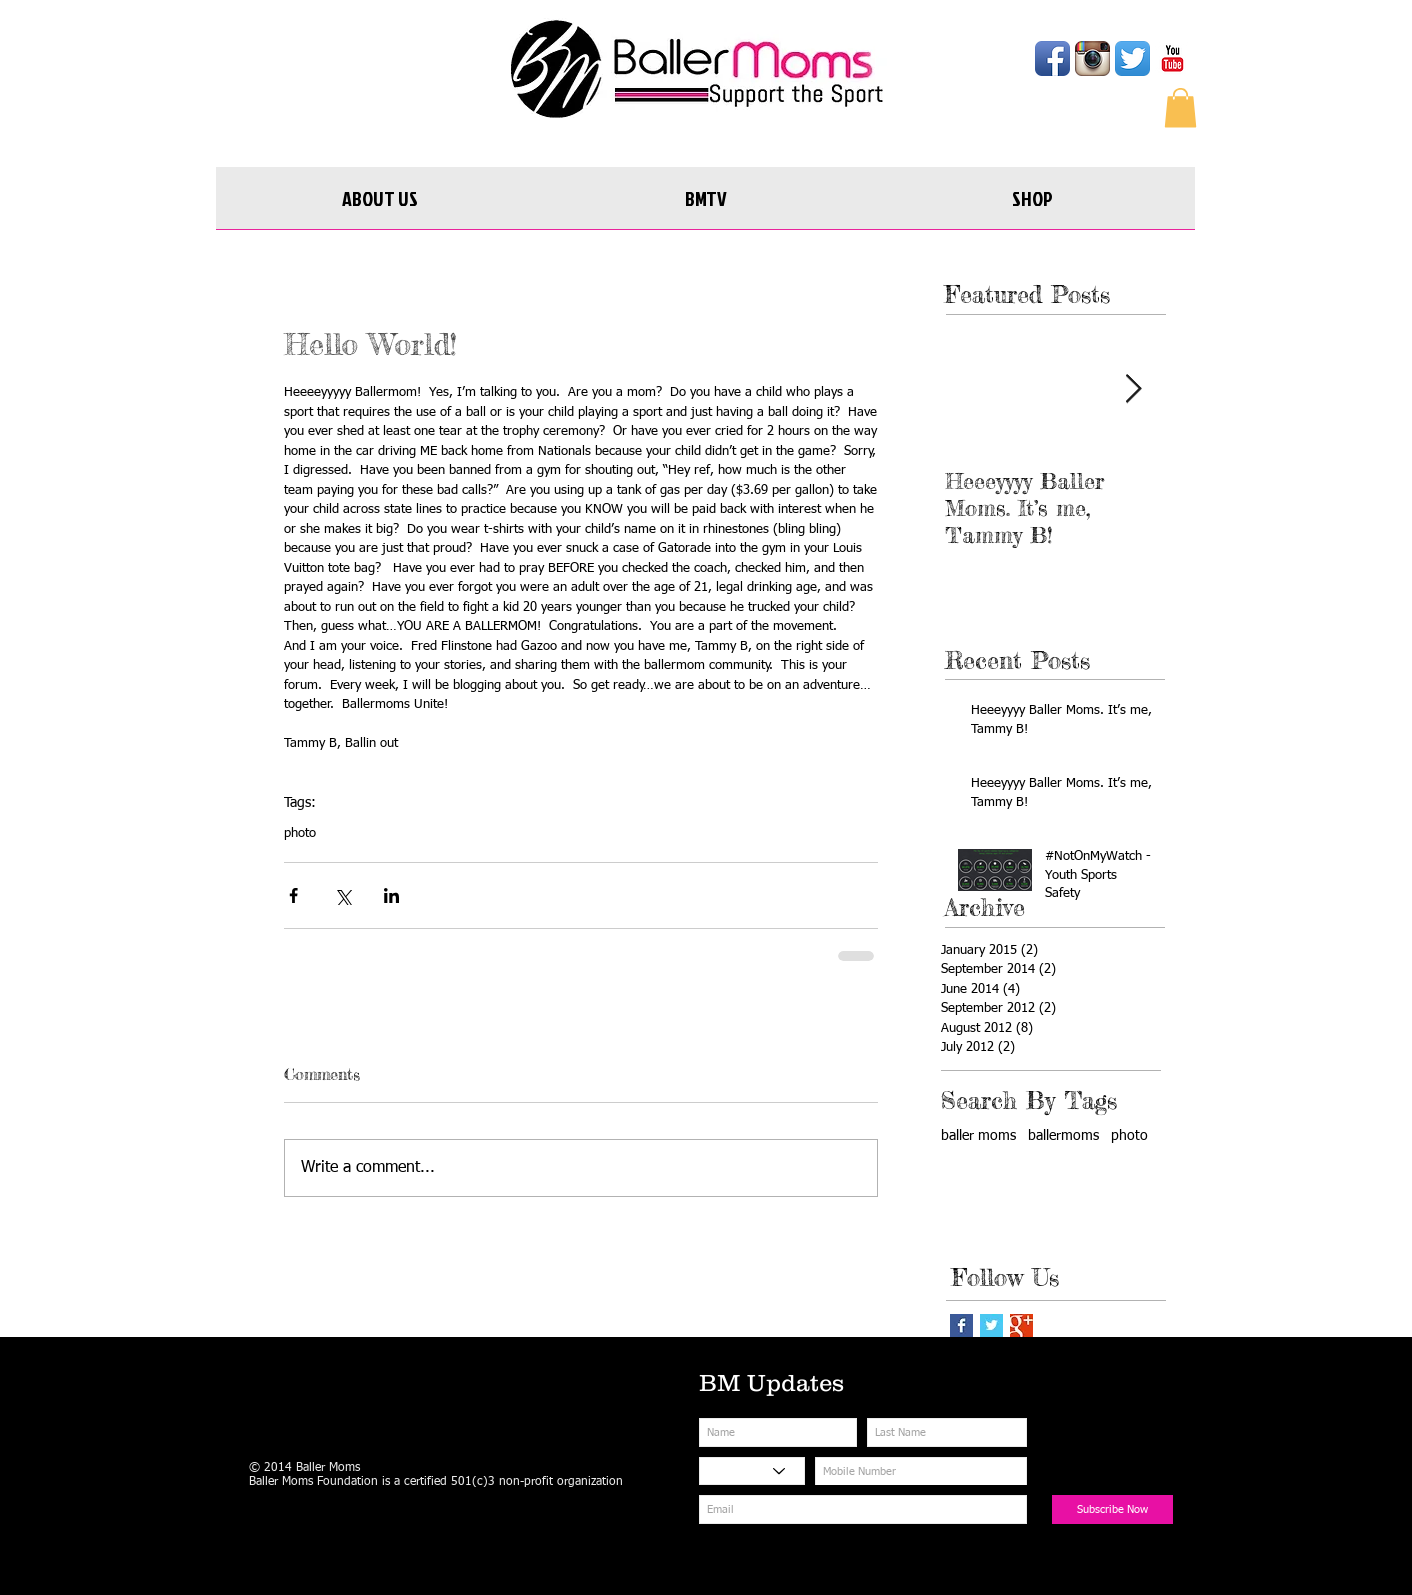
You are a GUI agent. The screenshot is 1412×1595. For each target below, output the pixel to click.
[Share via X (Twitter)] (342, 895)
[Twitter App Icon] (1132, 58)
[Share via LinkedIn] (391, 895)
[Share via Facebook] (293, 895)
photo (300, 833)
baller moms (978, 1136)
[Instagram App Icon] (1092, 58)
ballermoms (1063, 1136)
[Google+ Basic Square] (1021, 1325)
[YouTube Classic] (1172, 58)
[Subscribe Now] (1112, 1509)
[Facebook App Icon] (1052, 58)
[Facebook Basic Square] (961, 1325)
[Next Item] (1133, 389)
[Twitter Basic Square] (991, 1325)
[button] (1180, 107)
